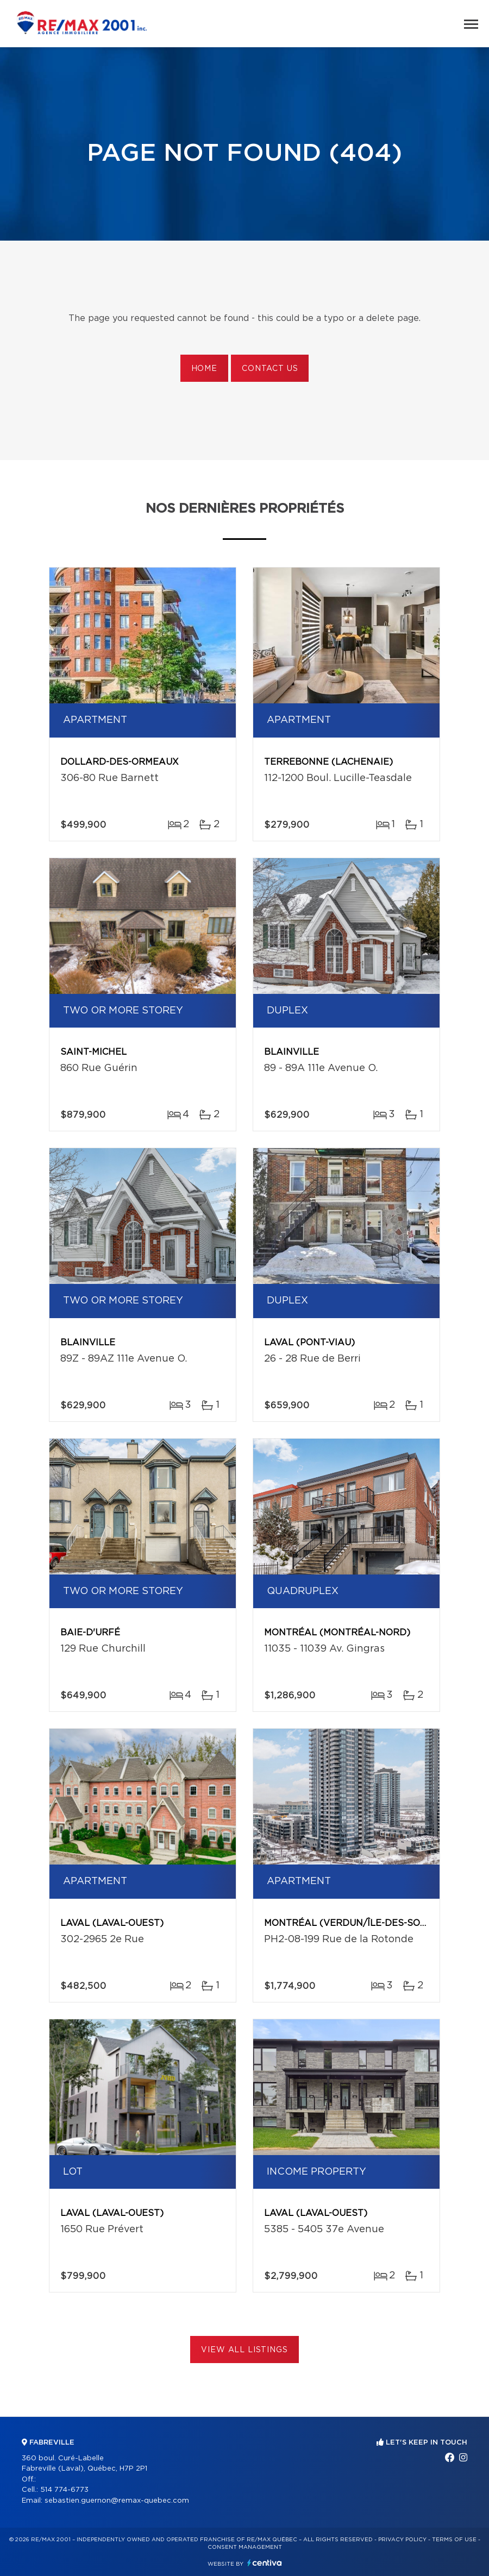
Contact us (270, 369)
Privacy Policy (402, 2539)
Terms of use (454, 2539)
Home (204, 369)
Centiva (264, 2562)
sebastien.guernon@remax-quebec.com (117, 2500)
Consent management (245, 2547)
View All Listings (244, 2350)
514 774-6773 (64, 2489)
